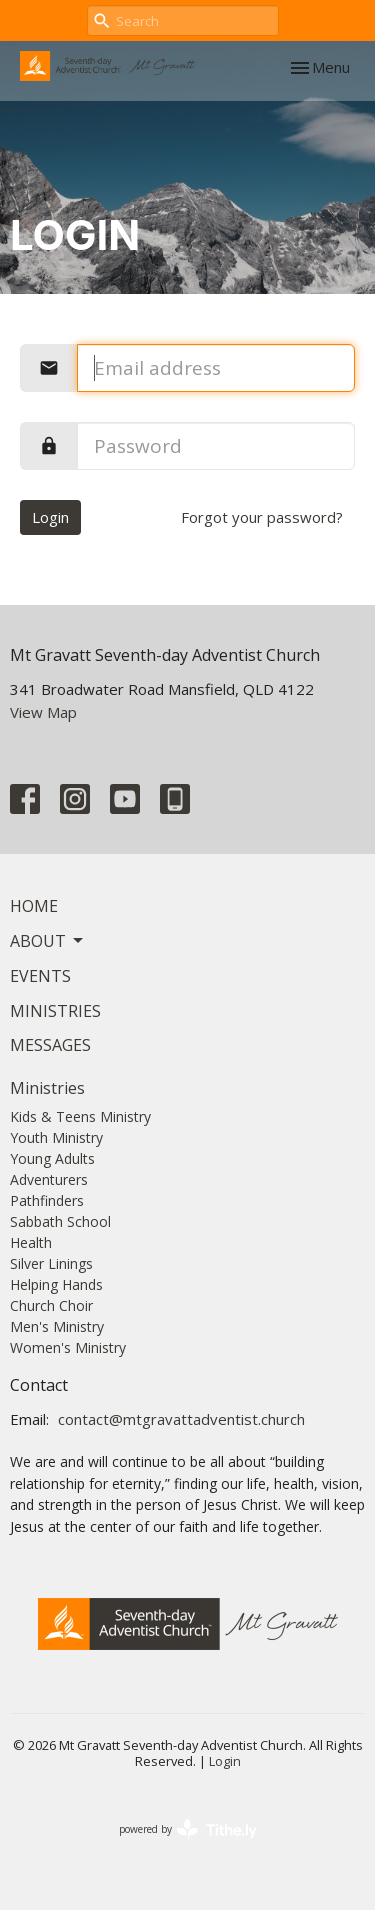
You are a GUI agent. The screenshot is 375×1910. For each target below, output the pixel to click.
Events (40, 976)
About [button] (48, 941)
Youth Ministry (56, 1137)
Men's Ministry (57, 1326)
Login (50, 517)
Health (31, 1242)
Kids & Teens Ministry (80, 1116)
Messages (50, 1045)
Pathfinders (47, 1200)
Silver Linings (51, 1263)
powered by (188, 1829)
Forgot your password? (262, 517)
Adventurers (49, 1179)
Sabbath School (60, 1221)
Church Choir (51, 1305)
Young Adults (52, 1158)
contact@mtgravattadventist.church (181, 1419)
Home (34, 906)
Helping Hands (56, 1284)
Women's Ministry (68, 1347)
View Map (43, 712)
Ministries (55, 1011)
